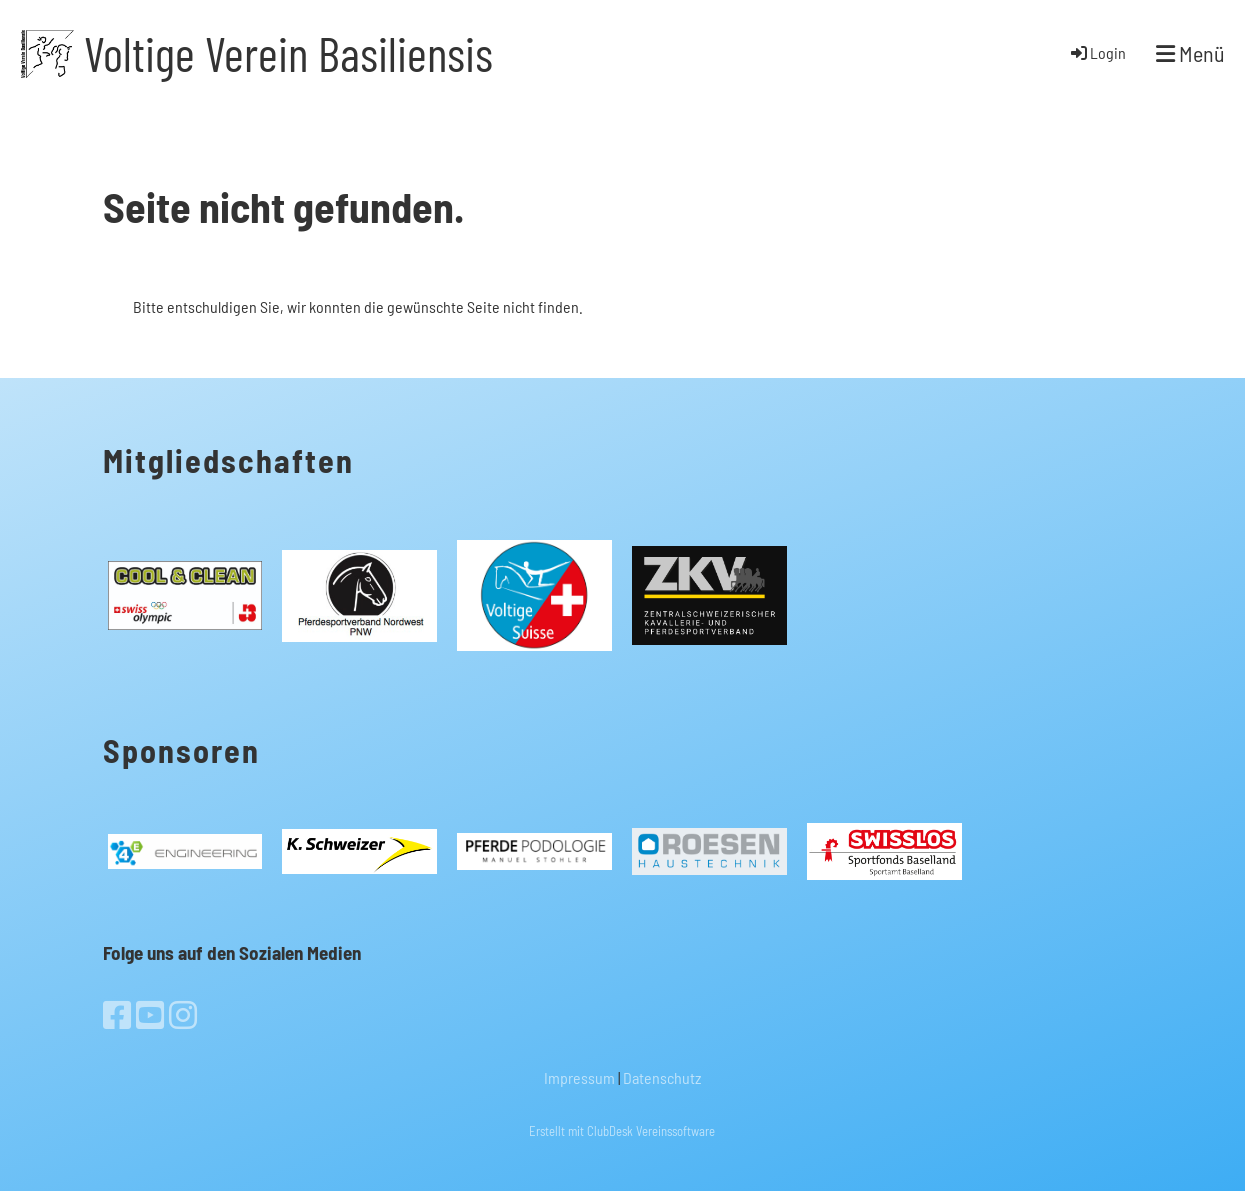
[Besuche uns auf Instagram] (183, 1014)
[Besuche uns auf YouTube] (150, 1014)
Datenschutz (662, 1077)
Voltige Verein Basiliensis (288, 53)
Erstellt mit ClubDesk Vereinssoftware (622, 1131)
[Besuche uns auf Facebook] (117, 1014)
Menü (1190, 53)
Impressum (579, 1077)
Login (1097, 52)
